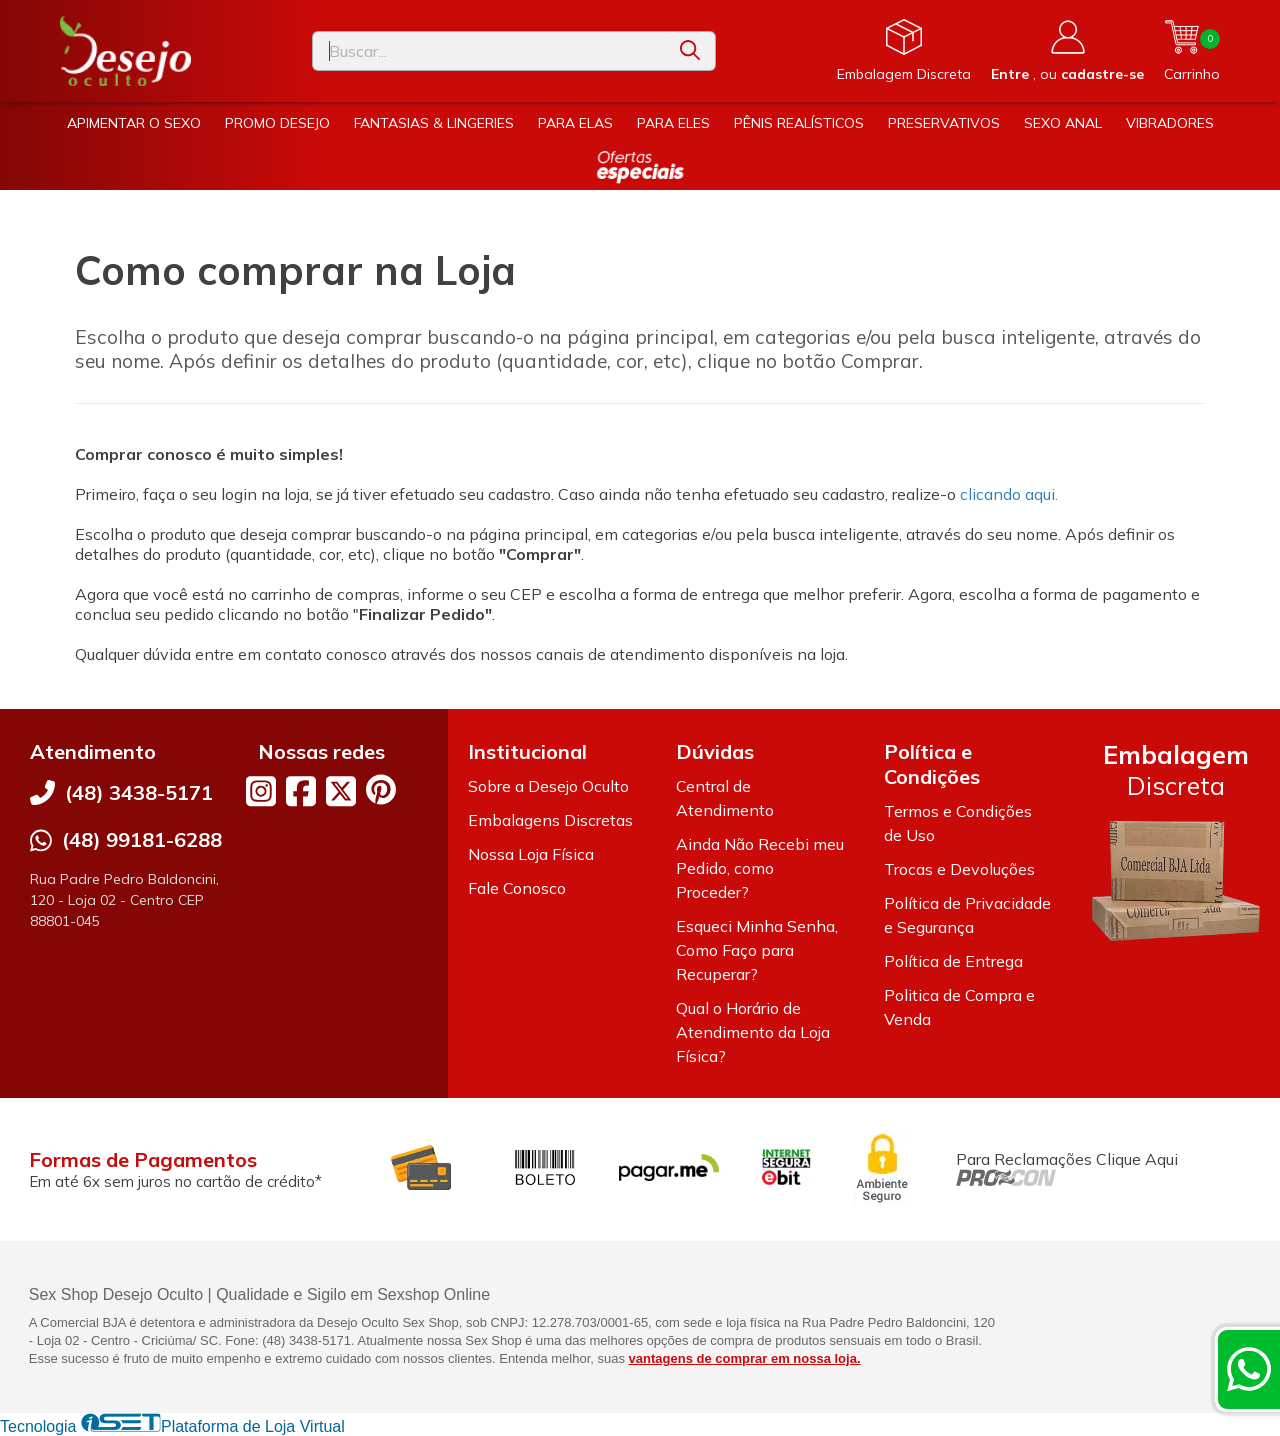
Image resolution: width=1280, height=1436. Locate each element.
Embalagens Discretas (550, 820)
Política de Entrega (953, 961)
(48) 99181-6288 (142, 839)
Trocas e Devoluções (959, 869)
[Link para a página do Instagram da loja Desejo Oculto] (261, 791)
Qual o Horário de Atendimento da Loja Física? (753, 1032)
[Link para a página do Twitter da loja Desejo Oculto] (341, 791)
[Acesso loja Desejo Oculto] (1067, 51)
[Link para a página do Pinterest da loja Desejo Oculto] (381, 789)
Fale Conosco (517, 888)
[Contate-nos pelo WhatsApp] (1249, 1369)
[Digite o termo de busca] (489, 51)
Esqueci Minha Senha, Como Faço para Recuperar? (757, 950)
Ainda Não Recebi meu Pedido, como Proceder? (760, 868)
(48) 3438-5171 (139, 792)
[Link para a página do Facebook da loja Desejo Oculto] (301, 791)
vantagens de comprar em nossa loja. (745, 1358)
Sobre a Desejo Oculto (548, 786)
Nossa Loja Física (531, 854)
